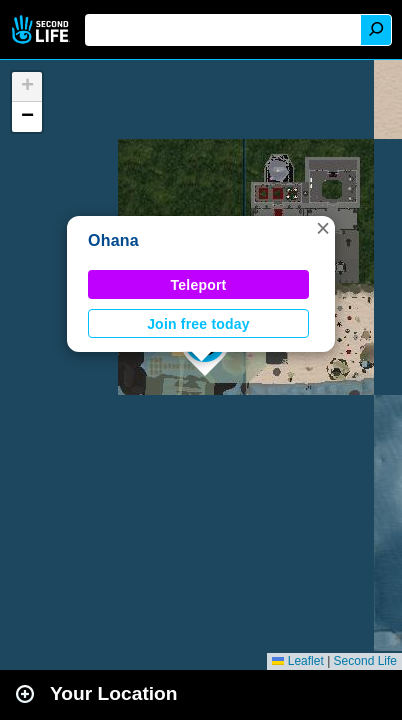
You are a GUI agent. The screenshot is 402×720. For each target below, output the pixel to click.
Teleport (199, 285)
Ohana (113, 240)
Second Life (42, 29)
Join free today (198, 324)
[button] (323, 228)
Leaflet (297, 661)
